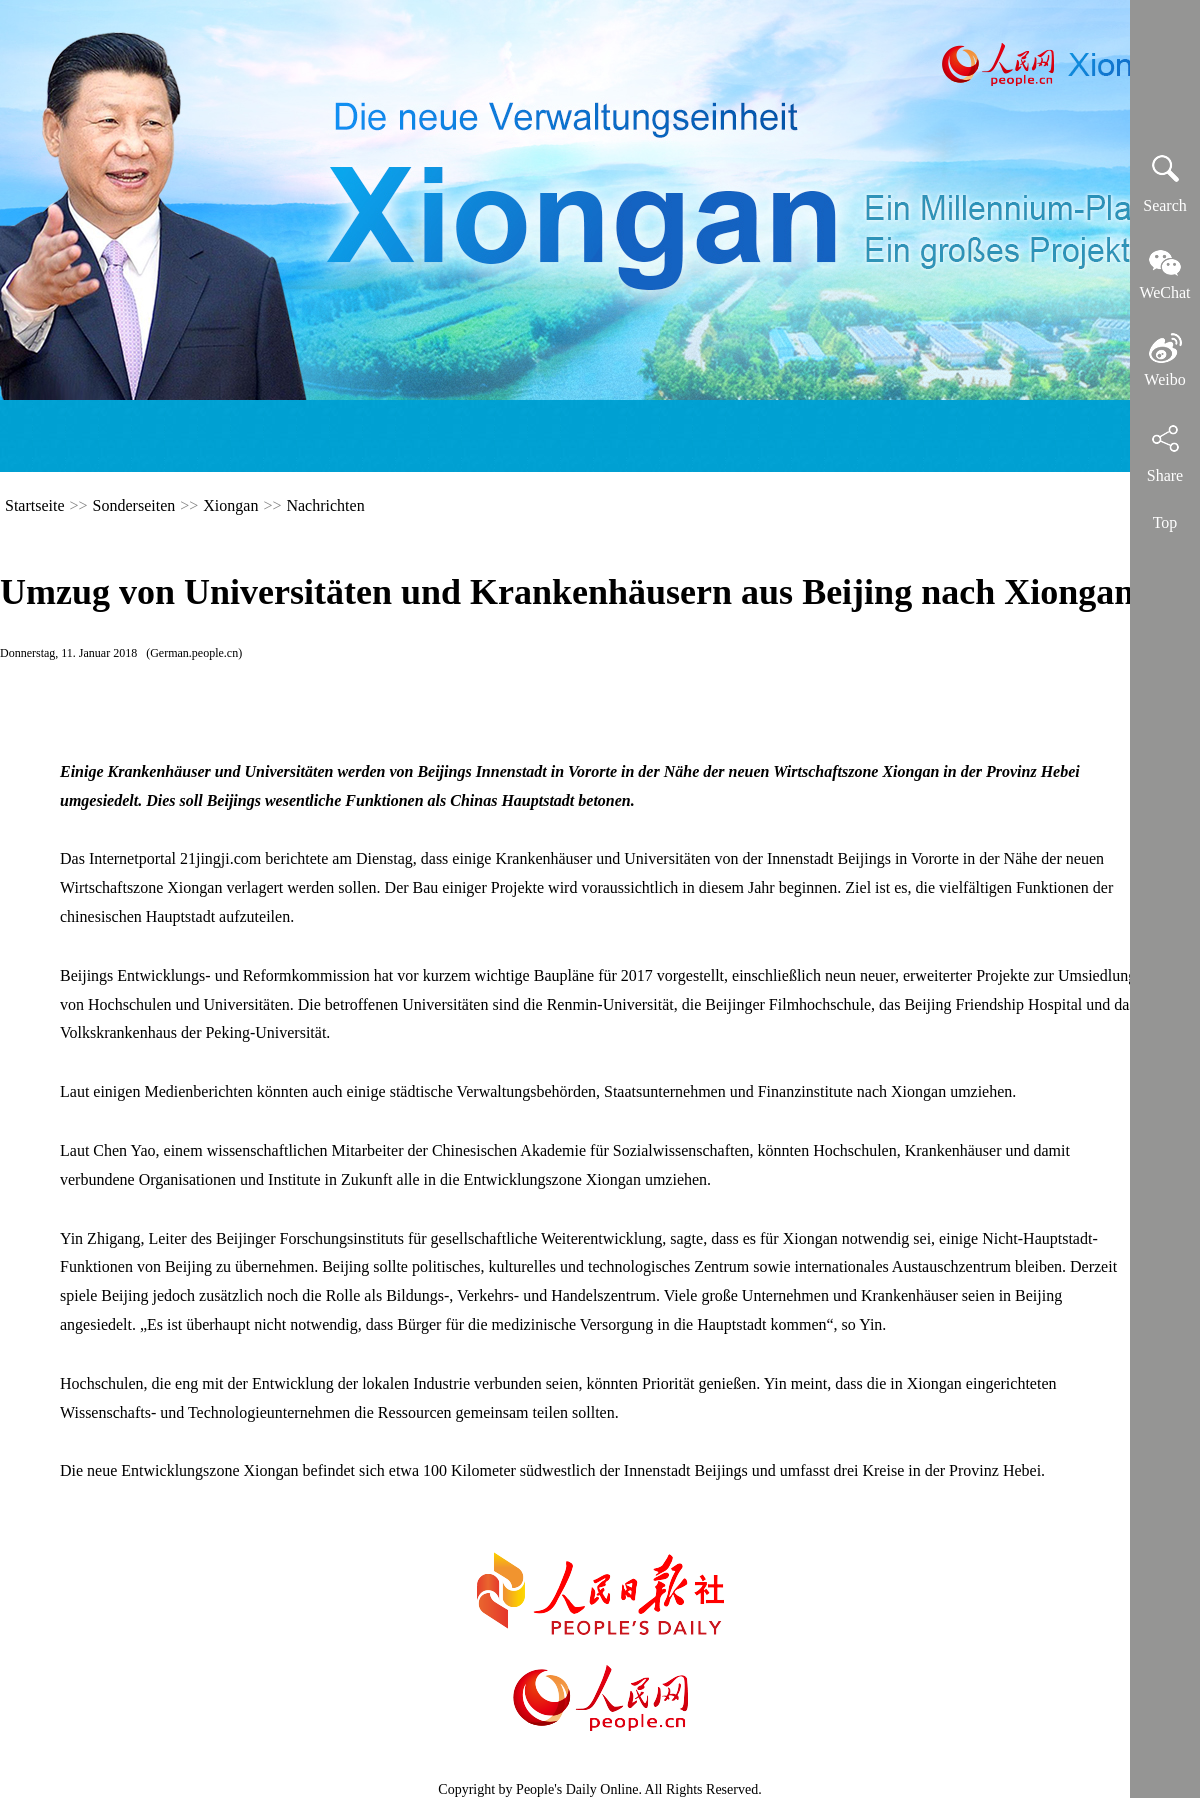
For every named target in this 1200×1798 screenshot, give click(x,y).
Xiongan (230, 505)
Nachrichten (325, 505)
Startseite (35, 505)
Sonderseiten (134, 505)
